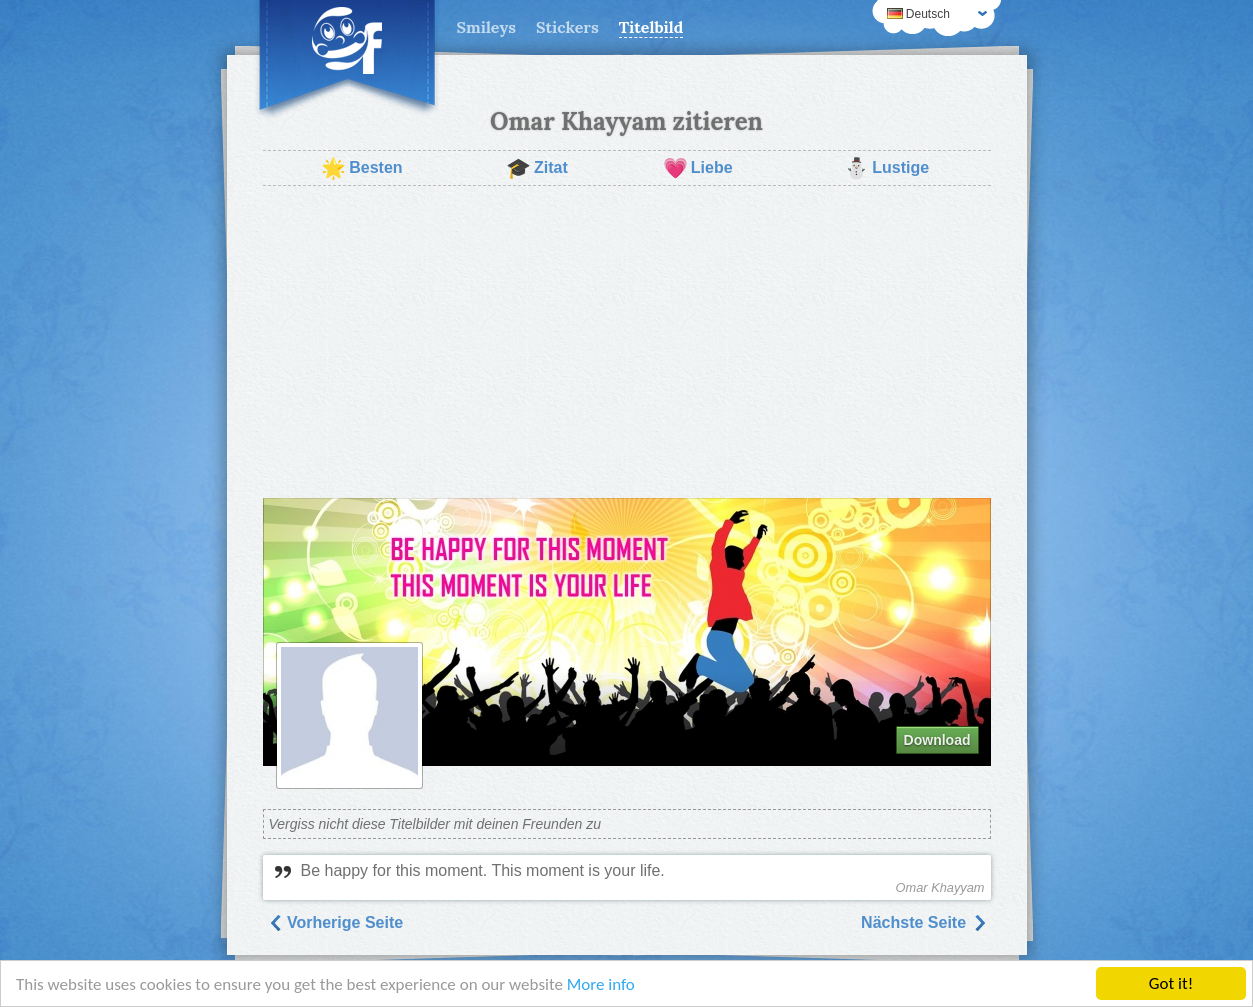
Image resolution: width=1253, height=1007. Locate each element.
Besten (361, 168)
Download (937, 740)
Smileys (487, 27)
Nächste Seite (923, 922)
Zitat (537, 168)
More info (601, 984)
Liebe (698, 168)
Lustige (886, 168)
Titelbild (651, 27)
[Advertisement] (627, 342)
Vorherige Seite (335, 922)
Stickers (567, 27)
